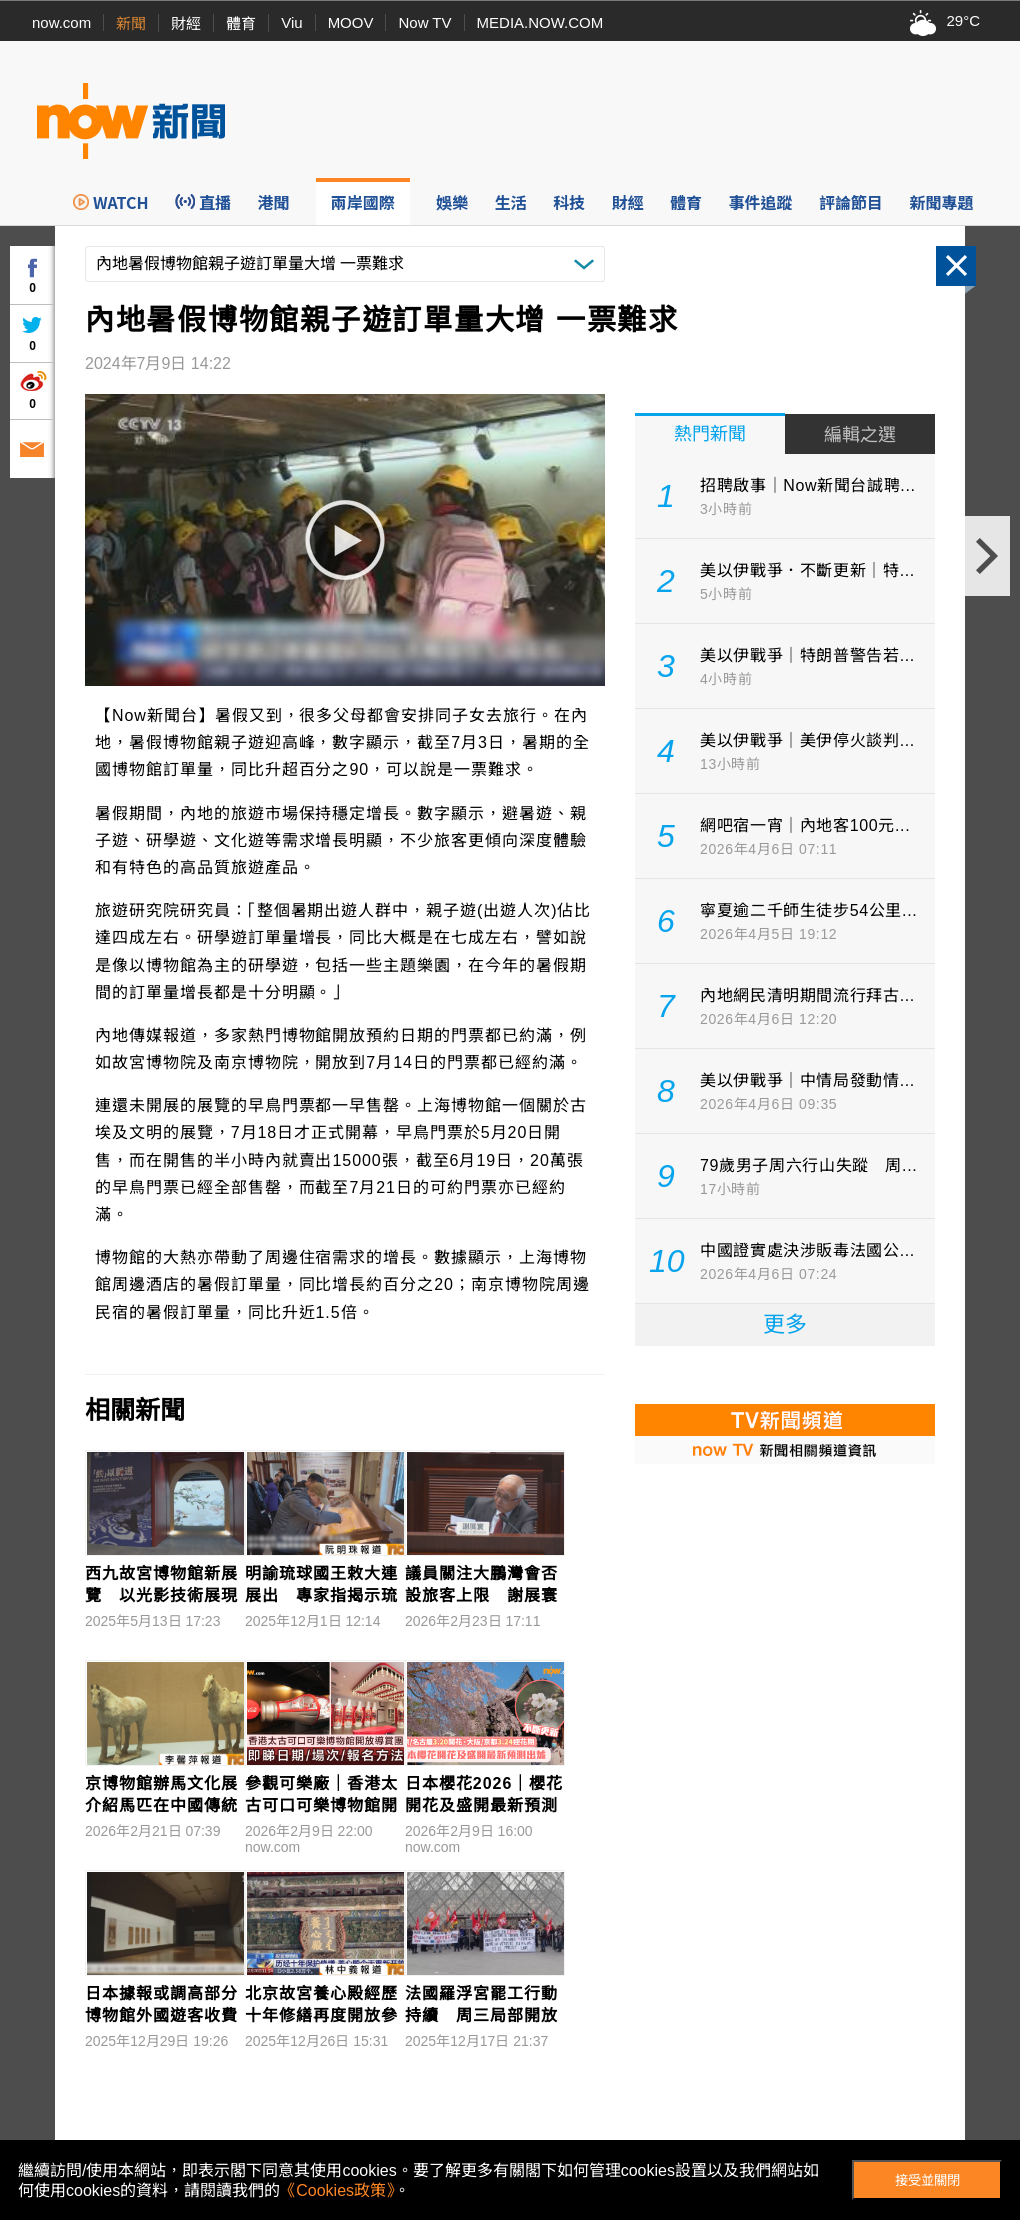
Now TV (424, 22)
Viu (291, 22)
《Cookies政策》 (337, 2190)
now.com (61, 22)
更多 (785, 1324)
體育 (241, 23)
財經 (186, 23)
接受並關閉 (927, 2180)
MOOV (351, 22)
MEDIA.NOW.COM (540, 22)
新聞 (131, 23)
